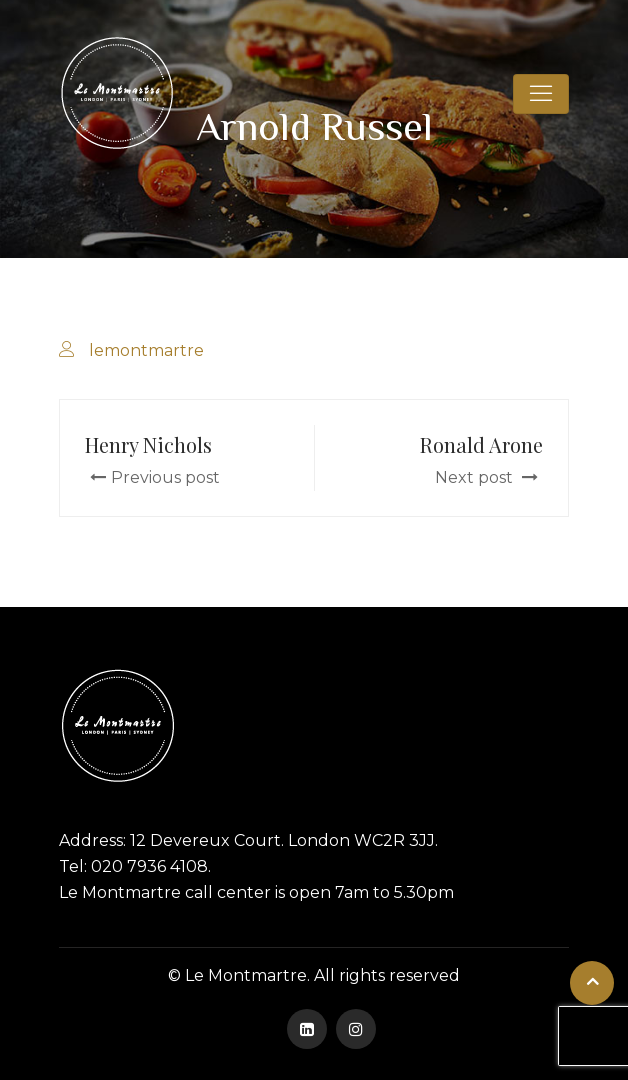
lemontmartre (146, 350)
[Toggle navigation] (541, 94)
